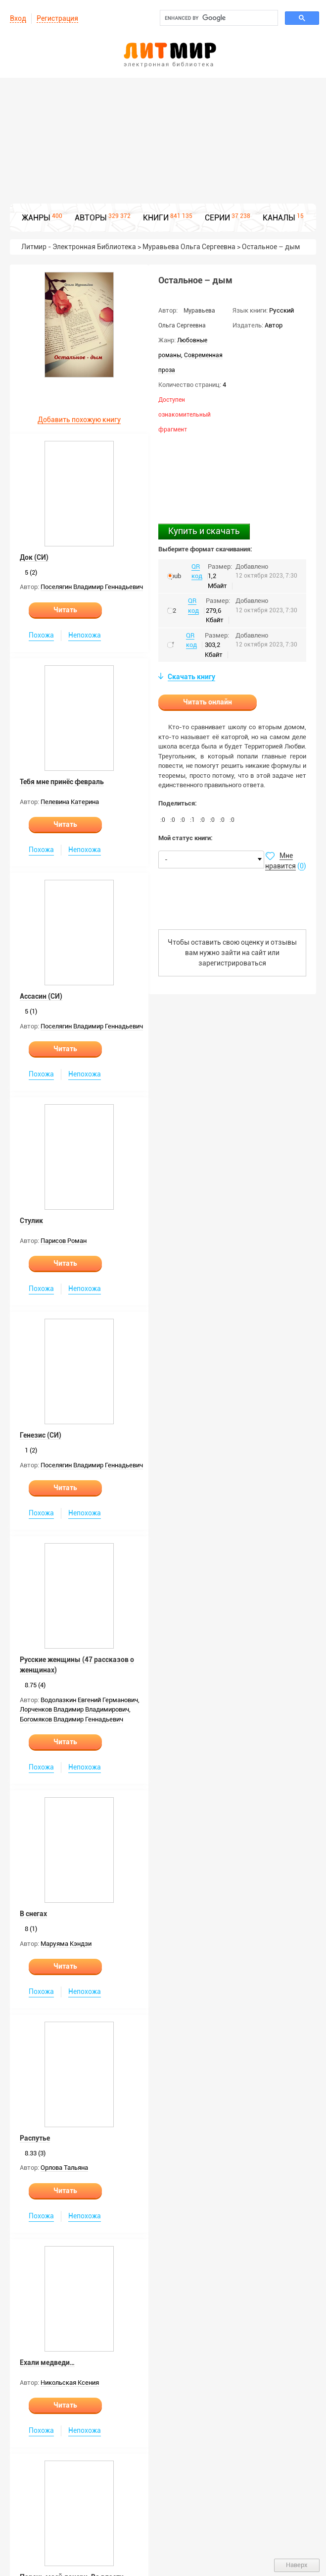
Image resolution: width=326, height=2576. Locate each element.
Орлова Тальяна (64, 2167)
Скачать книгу (191, 677)
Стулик (31, 1221)
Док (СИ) (34, 557)
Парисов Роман (64, 1240)
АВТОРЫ (91, 217)
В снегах (33, 1914)
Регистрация (57, 18)
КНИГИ (156, 217)
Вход (18, 18)
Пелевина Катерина (70, 801)
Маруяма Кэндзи (66, 1943)
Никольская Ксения (70, 2382)
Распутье (35, 2138)
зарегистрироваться (232, 963)
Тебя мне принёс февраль (62, 782)
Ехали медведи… (47, 2362)
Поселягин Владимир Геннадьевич (92, 586)
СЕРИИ (217, 217)
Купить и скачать (204, 531)
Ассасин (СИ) (41, 996)
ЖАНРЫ (36, 217)
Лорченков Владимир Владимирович (74, 1709)
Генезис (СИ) (40, 1435)
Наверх (297, 2565)
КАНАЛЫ (279, 217)
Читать (65, 610)
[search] (218, 18)
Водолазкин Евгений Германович (89, 1700)
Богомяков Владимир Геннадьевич (71, 1719)
